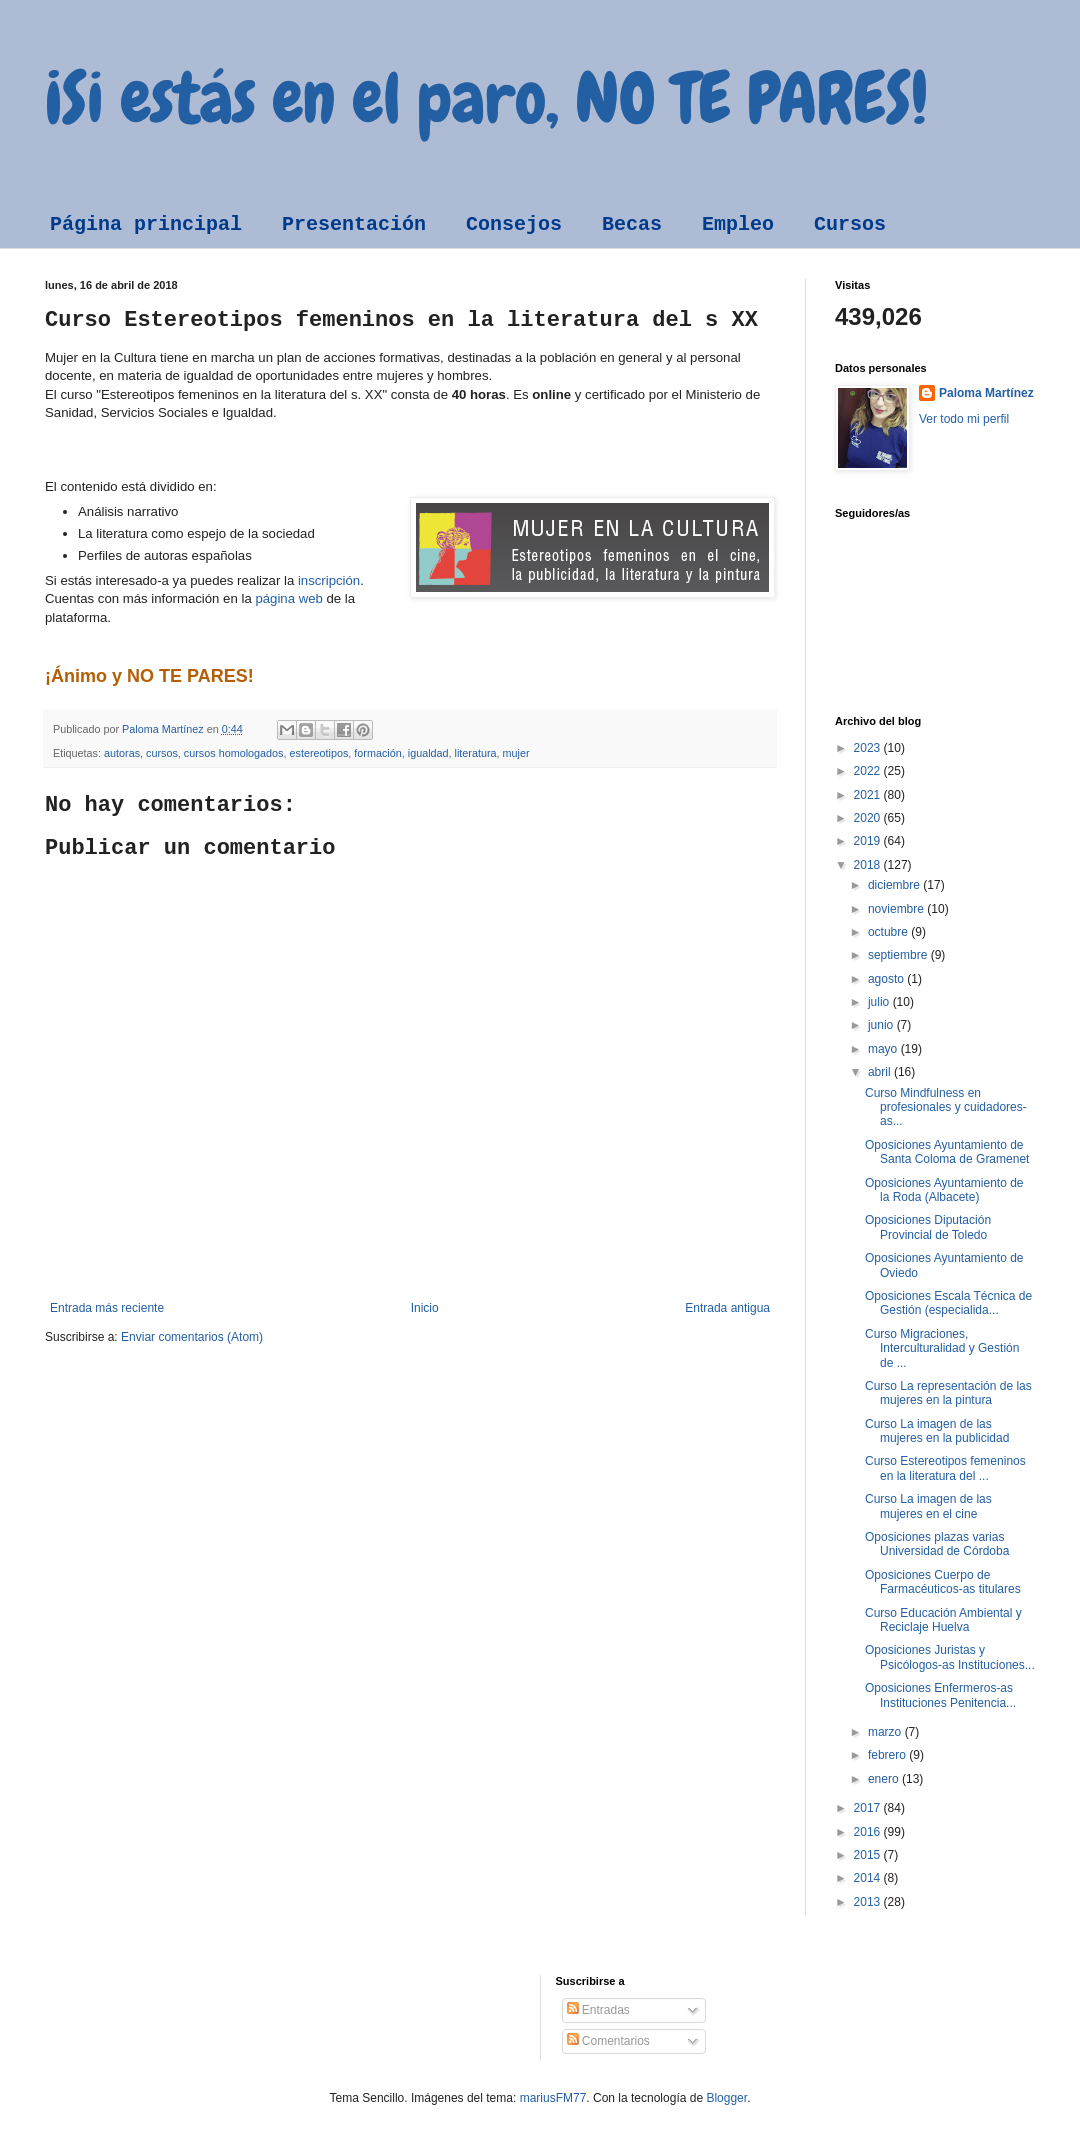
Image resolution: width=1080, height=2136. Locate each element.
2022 (869, 771)
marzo (886, 1732)
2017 (869, 1808)
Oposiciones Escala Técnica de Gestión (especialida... (948, 1303)
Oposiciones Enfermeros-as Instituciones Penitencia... (940, 1695)
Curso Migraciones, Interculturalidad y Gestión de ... (942, 1348)
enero (885, 1779)
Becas (632, 224)
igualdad (428, 753)
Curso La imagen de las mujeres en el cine (928, 1506)
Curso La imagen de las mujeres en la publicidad (937, 1431)
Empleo (738, 224)
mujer (516, 753)
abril (881, 1072)
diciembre (895, 885)
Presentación (354, 224)
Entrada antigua (727, 1308)
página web (288, 598)
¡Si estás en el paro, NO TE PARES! (486, 98)
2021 (869, 795)
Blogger (726, 2098)
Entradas (598, 2010)
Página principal (146, 224)
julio (880, 1002)
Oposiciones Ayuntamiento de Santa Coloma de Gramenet (947, 1152)
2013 (869, 1902)
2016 (869, 1832)
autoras (122, 753)
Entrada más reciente (107, 1308)
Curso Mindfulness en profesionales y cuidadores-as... (946, 1107)
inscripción (329, 580)
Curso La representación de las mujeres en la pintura (948, 1393)
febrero (888, 1755)
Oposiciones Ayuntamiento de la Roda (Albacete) (944, 1190)
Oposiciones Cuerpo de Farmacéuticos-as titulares (943, 1582)
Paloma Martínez (986, 393)
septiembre (899, 955)
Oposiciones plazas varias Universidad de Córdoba (937, 1544)
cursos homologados (234, 753)
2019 (869, 841)
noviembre (897, 909)
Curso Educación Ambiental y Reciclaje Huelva (943, 1620)
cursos (162, 753)
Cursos (850, 224)
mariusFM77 (553, 2098)
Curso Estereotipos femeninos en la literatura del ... (945, 1468)
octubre (889, 932)
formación (377, 753)
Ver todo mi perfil (964, 419)
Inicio (425, 1308)
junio (882, 1025)
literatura (476, 753)
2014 (869, 1878)
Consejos (514, 224)
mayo (884, 1049)
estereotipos (319, 753)
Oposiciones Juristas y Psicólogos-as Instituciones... (950, 1657)
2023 (869, 748)
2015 (869, 1855)
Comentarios (608, 2041)
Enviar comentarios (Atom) (192, 1337)
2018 (869, 865)
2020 (869, 818)
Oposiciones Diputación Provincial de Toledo (928, 1227)
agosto (887, 979)
